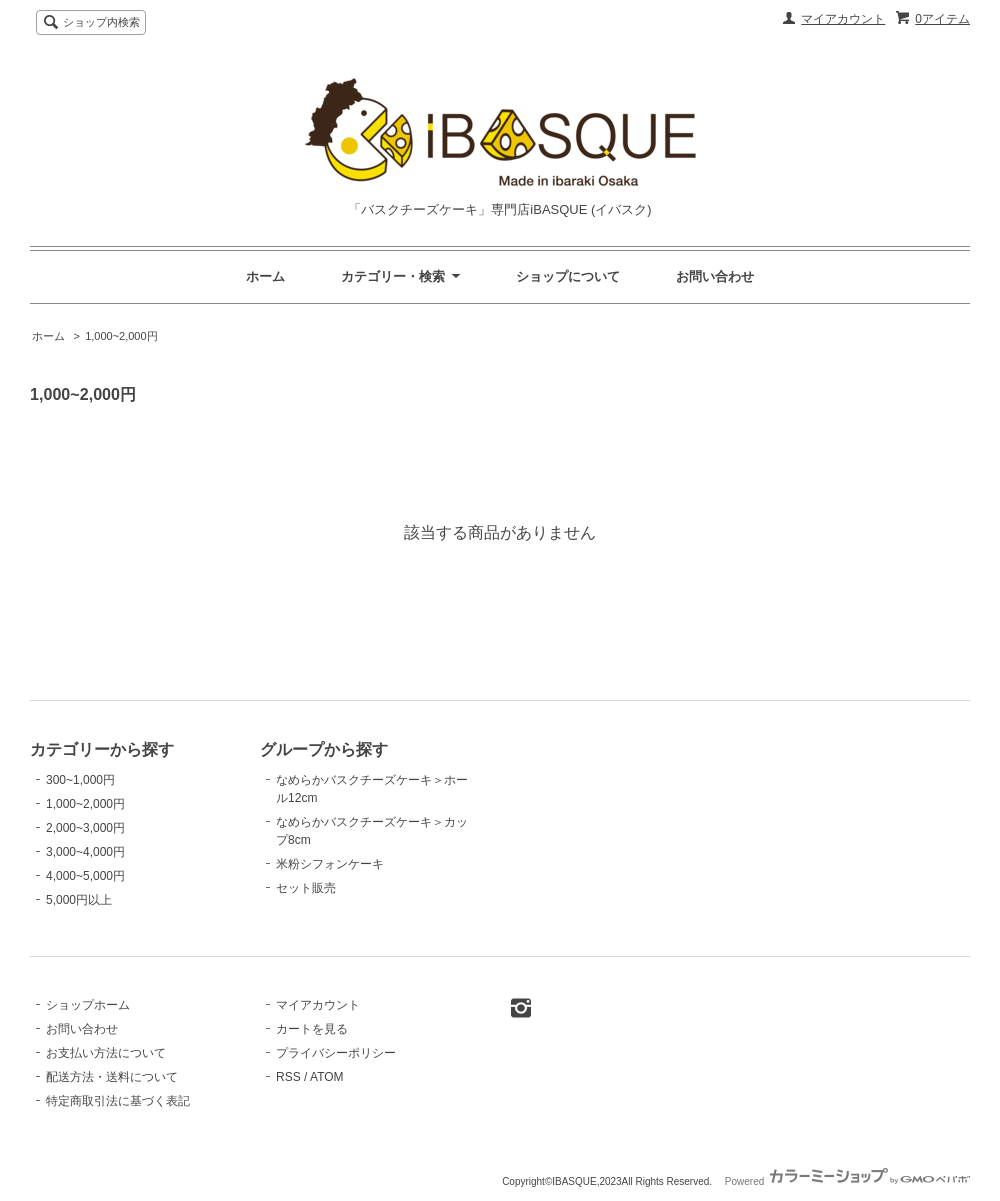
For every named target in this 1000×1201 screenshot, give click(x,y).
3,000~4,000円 (85, 852)
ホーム (265, 276)
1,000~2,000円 (121, 336)
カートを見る (312, 1029)
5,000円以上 (79, 900)
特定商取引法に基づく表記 (118, 1101)
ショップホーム (88, 1005)
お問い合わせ (715, 276)
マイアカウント (843, 19)
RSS (288, 1077)
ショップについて (568, 276)
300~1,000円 (80, 780)
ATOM (327, 1077)
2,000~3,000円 (85, 828)
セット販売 (306, 888)
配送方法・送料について (112, 1077)
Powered (847, 1181)
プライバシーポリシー (336, 1053)
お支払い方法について (106, 1053)
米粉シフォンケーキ (330, 864)
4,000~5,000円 (85, 876)
